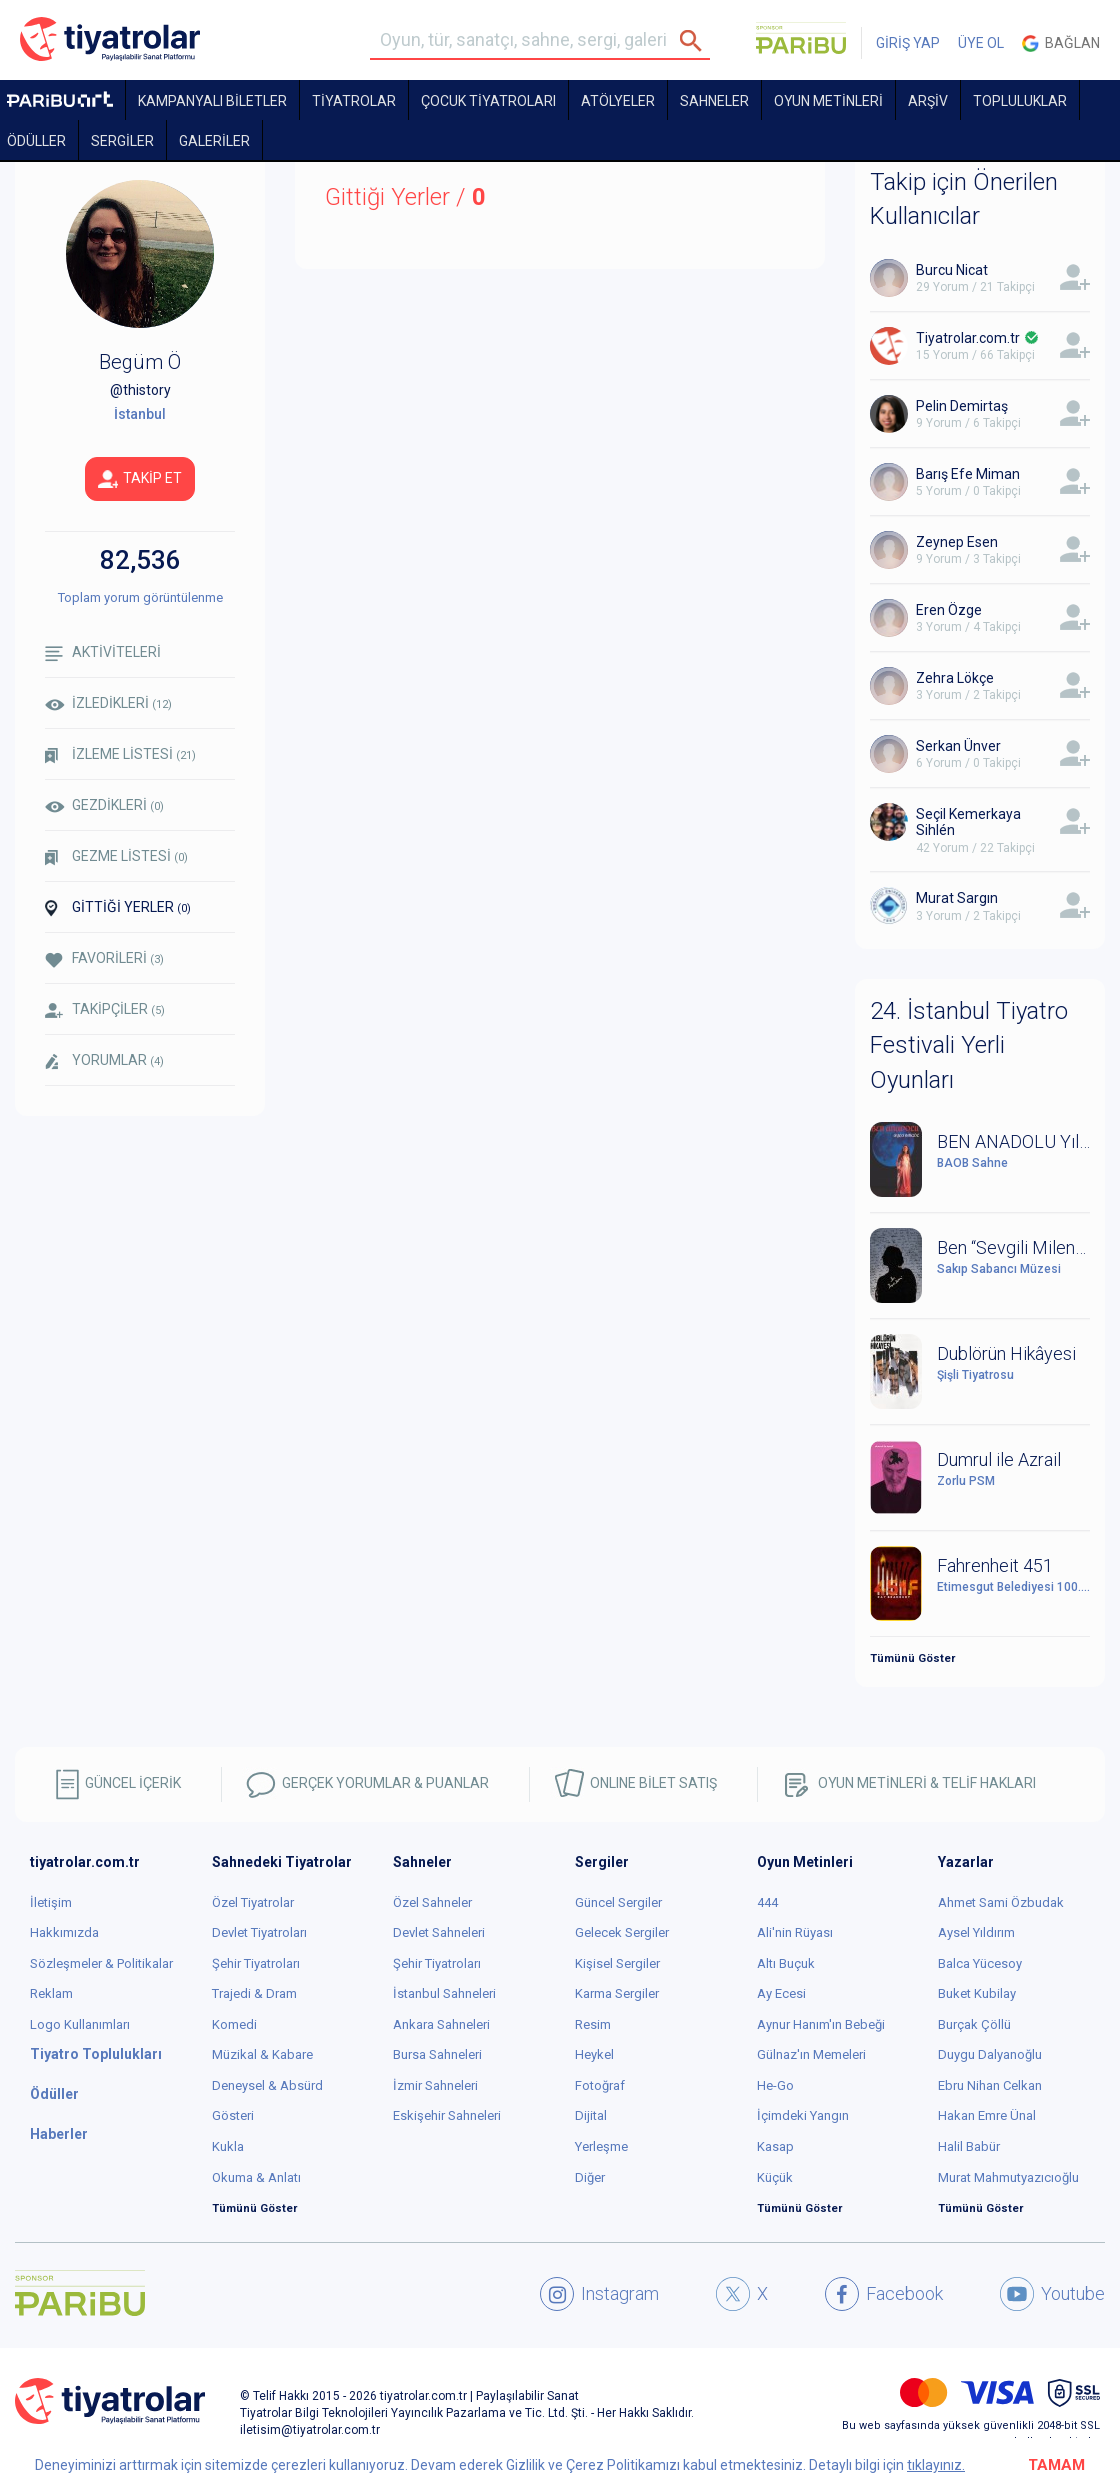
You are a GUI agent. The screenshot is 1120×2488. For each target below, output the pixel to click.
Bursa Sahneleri (437, 2054)
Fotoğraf (600, 2085)
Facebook (884, 2294)
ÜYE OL (981, 43)
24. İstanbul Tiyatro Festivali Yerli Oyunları (969, 1045)
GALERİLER (214, 141)
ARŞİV (928, 101)
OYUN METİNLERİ (828, 101)
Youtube (1052, 2294)
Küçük (775, 2177)
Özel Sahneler (432, 1902)
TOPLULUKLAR (1020, 101)
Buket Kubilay (977, 1993)
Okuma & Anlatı (256, 2177)
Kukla (228, 2146)
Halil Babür (969, 2146)
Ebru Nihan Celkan (990, 2085)
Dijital (591, 2115)
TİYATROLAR (354, 101)
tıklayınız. (936, 2465)
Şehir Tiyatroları (256, 1963)
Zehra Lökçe (955, 678)
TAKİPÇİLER (105, 1009)
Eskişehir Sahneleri (447, 2115)
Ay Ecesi (781, 1993)
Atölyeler (618, 101)
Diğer (590, 2177)
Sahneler (714, 101)
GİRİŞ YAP (908, 43)
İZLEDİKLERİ (108, 703)
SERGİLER (122, 141)
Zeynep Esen (957, 542)
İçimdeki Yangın (803, 2115)
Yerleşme (601, 2146)
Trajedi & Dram (254, 1993)
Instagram (599, 2294)
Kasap (775, 2146)
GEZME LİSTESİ (116, 856)
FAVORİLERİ (104, 958)
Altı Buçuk (786, 1963)
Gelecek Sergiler (622, 1932)
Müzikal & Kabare (262, 2054)
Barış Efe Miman (968, 474)
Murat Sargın (957, 898)
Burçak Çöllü (974, 2024)
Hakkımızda (64, 1932)
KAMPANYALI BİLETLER (212, 101)
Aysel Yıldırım (976, 1932)
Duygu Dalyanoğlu (990, 2054)
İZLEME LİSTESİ (120, 754)
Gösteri (233, 2115)
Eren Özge (949, 610)
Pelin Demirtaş (962, 406)
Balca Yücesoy (980, 1963)
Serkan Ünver (958, 746)
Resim (593, 2024)
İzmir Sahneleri (435, 2085)
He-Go (775, 2085)
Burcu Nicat (952, 270)
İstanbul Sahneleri (444, 1993)
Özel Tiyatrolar (253, 1902)
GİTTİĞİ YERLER (118, 908)
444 (767, 1902)
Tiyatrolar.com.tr (968, 338)
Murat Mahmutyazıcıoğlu (1008, 2177)
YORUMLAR (104, 1061)
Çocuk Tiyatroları (488, 101)
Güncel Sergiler (618, 1902)
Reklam (51, 1993)
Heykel (594, 2054)
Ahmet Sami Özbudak (1001, 1902)
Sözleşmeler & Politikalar (101, 1963)
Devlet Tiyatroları (259, 1932)
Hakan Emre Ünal (987, 2115)
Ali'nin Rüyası (795, 1932)
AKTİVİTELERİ (103, 652)
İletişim (51, 1902)
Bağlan (1061, 43)
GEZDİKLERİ (104, 805)
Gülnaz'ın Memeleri (811, 2054)
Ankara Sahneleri (441, 2024)
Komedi (234, 2024)
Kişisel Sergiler (617, 1963)
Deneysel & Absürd (267, 2085)
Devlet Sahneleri (439, 1932)
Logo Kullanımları (80, 2024)
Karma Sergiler (617, 1993)
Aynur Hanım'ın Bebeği (821, 2024)
